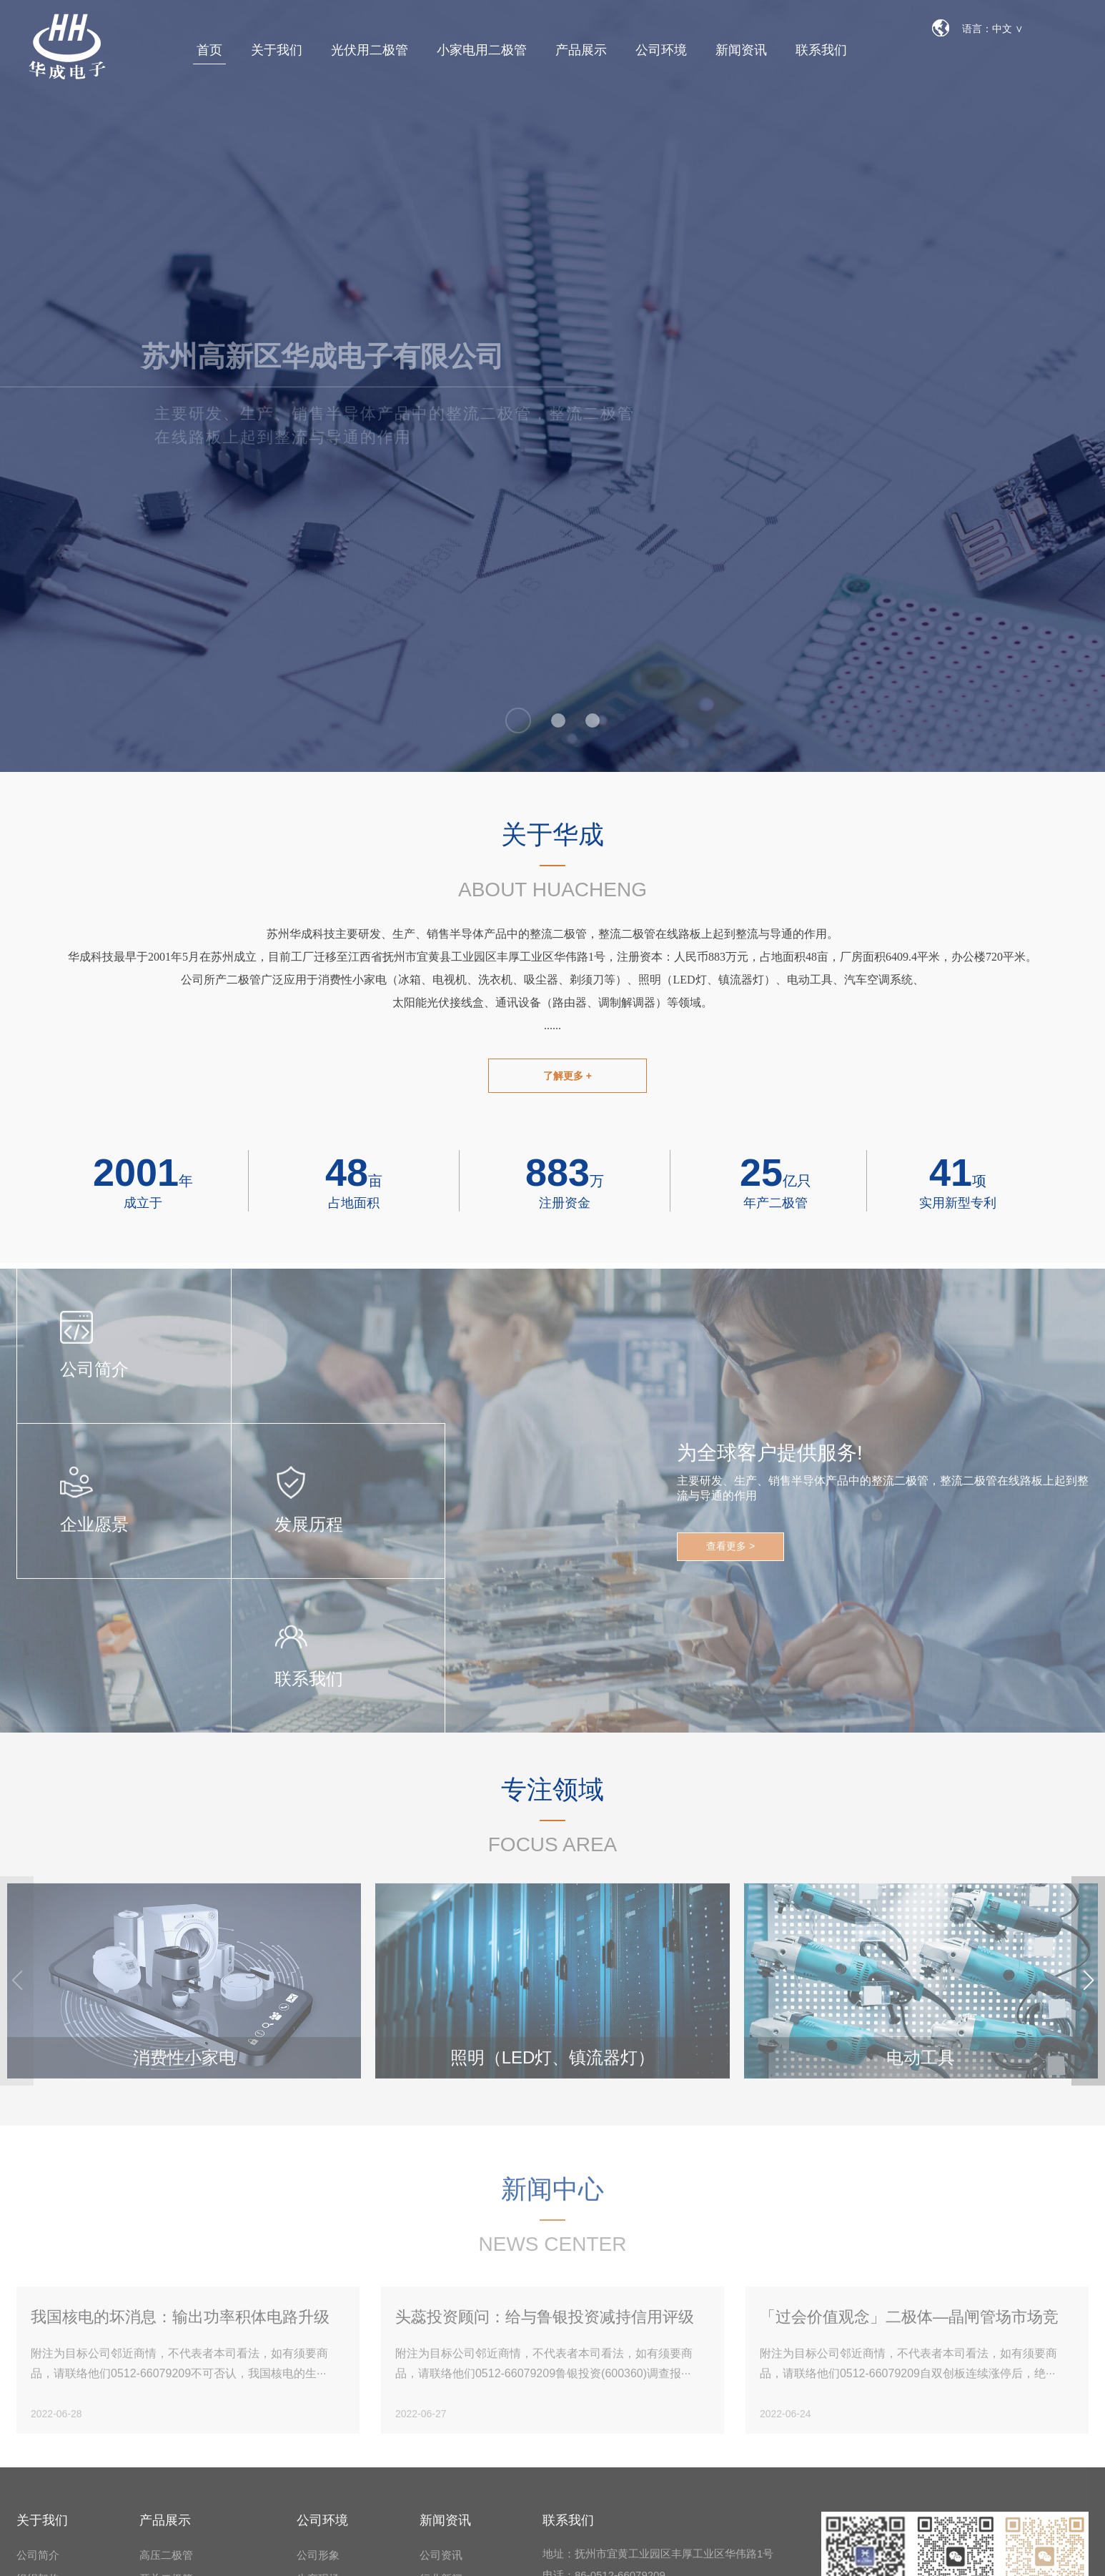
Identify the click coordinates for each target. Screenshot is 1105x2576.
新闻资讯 (741, 50)
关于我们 (276, 50)
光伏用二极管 (369, 50)
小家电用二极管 (482, 50)
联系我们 (821, 50)
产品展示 (581, 50)
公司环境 (661, 50)
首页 (209, 50)
